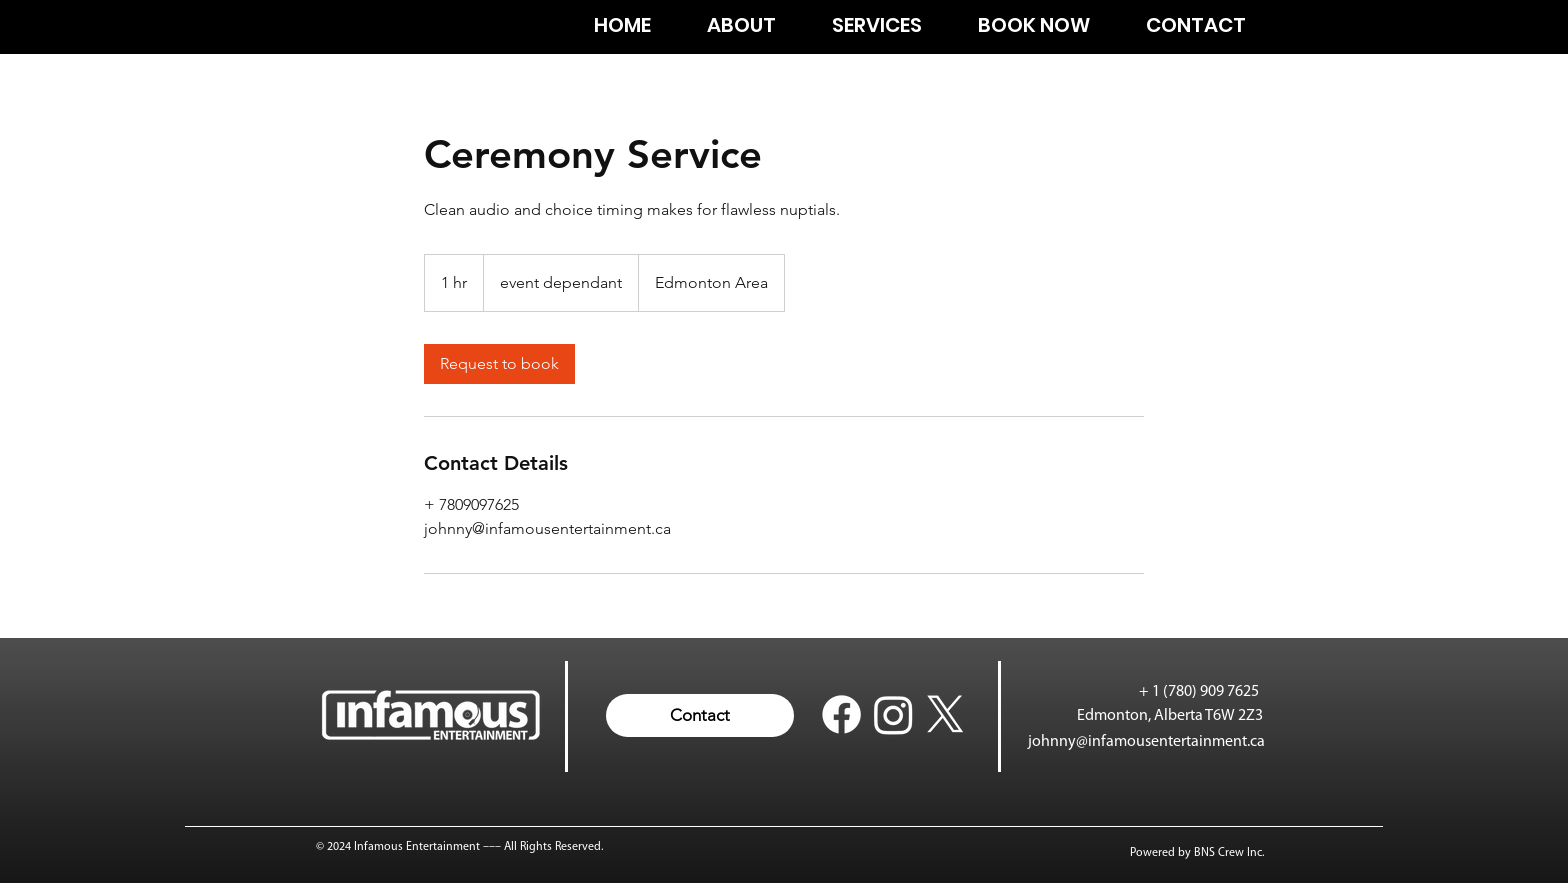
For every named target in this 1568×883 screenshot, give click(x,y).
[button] (700, 715)
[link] (499, 364)
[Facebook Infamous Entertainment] (841, 714)
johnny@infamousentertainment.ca (1146, 742)
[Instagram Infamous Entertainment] (893, 714)
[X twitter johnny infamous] (945, 714)
